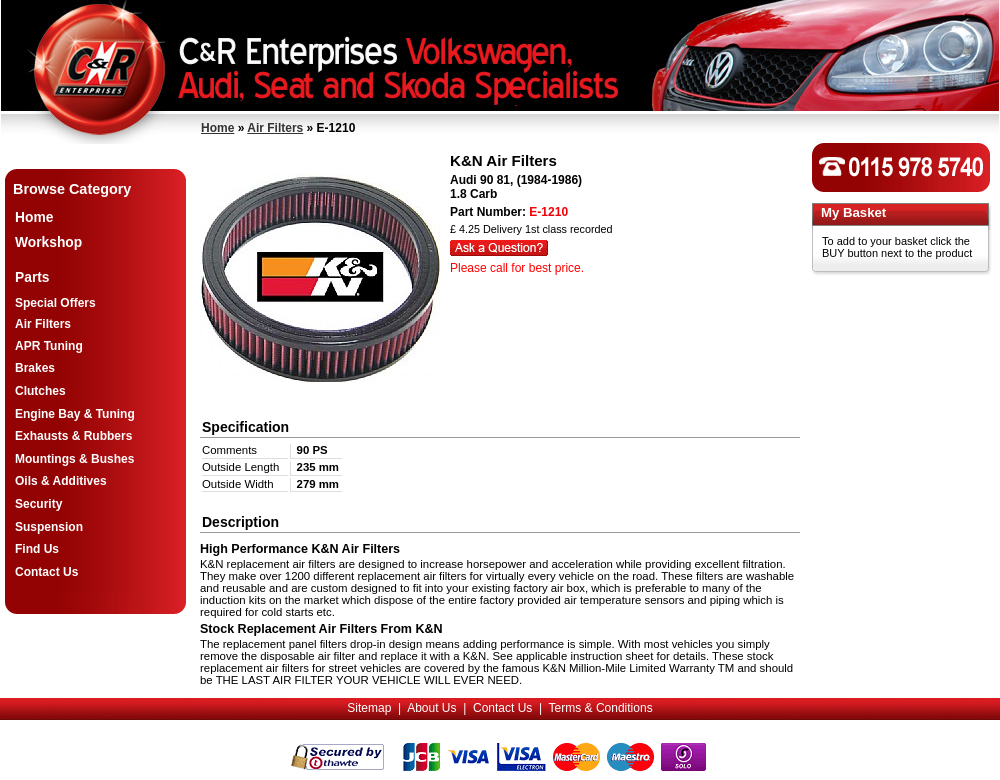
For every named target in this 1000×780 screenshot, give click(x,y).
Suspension (49, 527)
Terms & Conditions (601, 708)
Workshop (48, 242)
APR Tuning (49, 346)
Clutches (40, 391)
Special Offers (55, 303)
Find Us (37, 549)
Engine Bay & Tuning (75, 414)
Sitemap (369, 708)
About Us (431, 708)
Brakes (35, 368)
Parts (32, 277)
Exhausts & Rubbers (73, 436)
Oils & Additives (61, 481)
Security (38, 504)
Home (217, 128)
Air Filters (275, 128)
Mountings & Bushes (74, 459)
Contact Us (46, 572)
